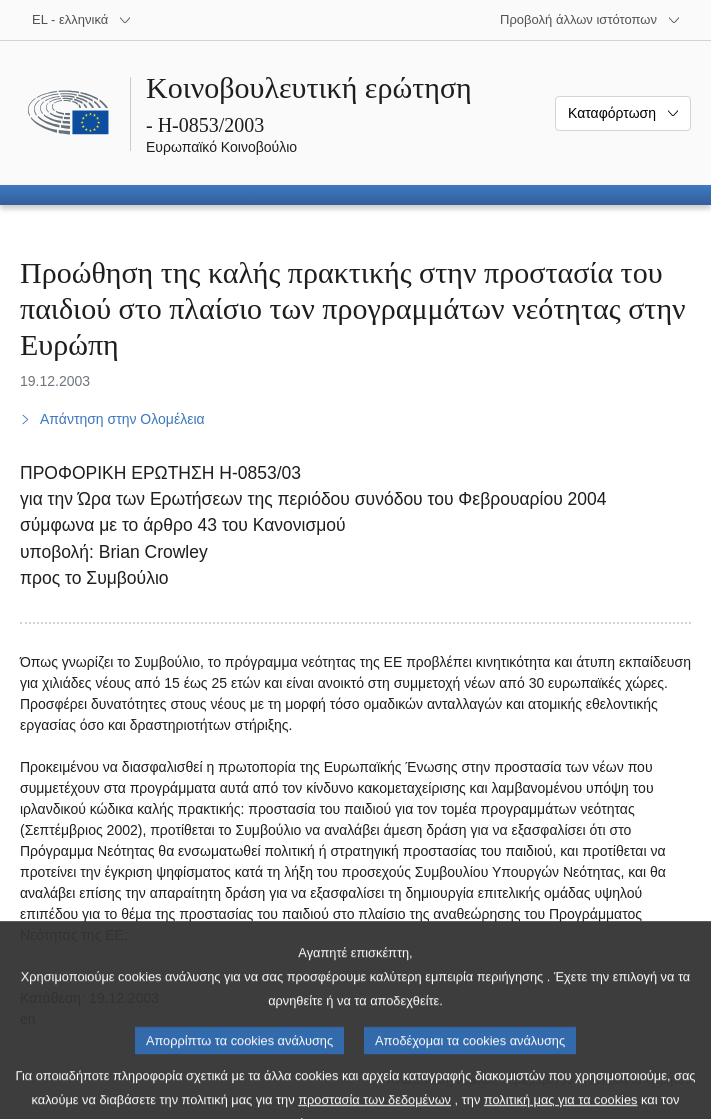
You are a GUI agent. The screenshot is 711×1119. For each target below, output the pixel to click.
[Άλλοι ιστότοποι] (590, 20)
